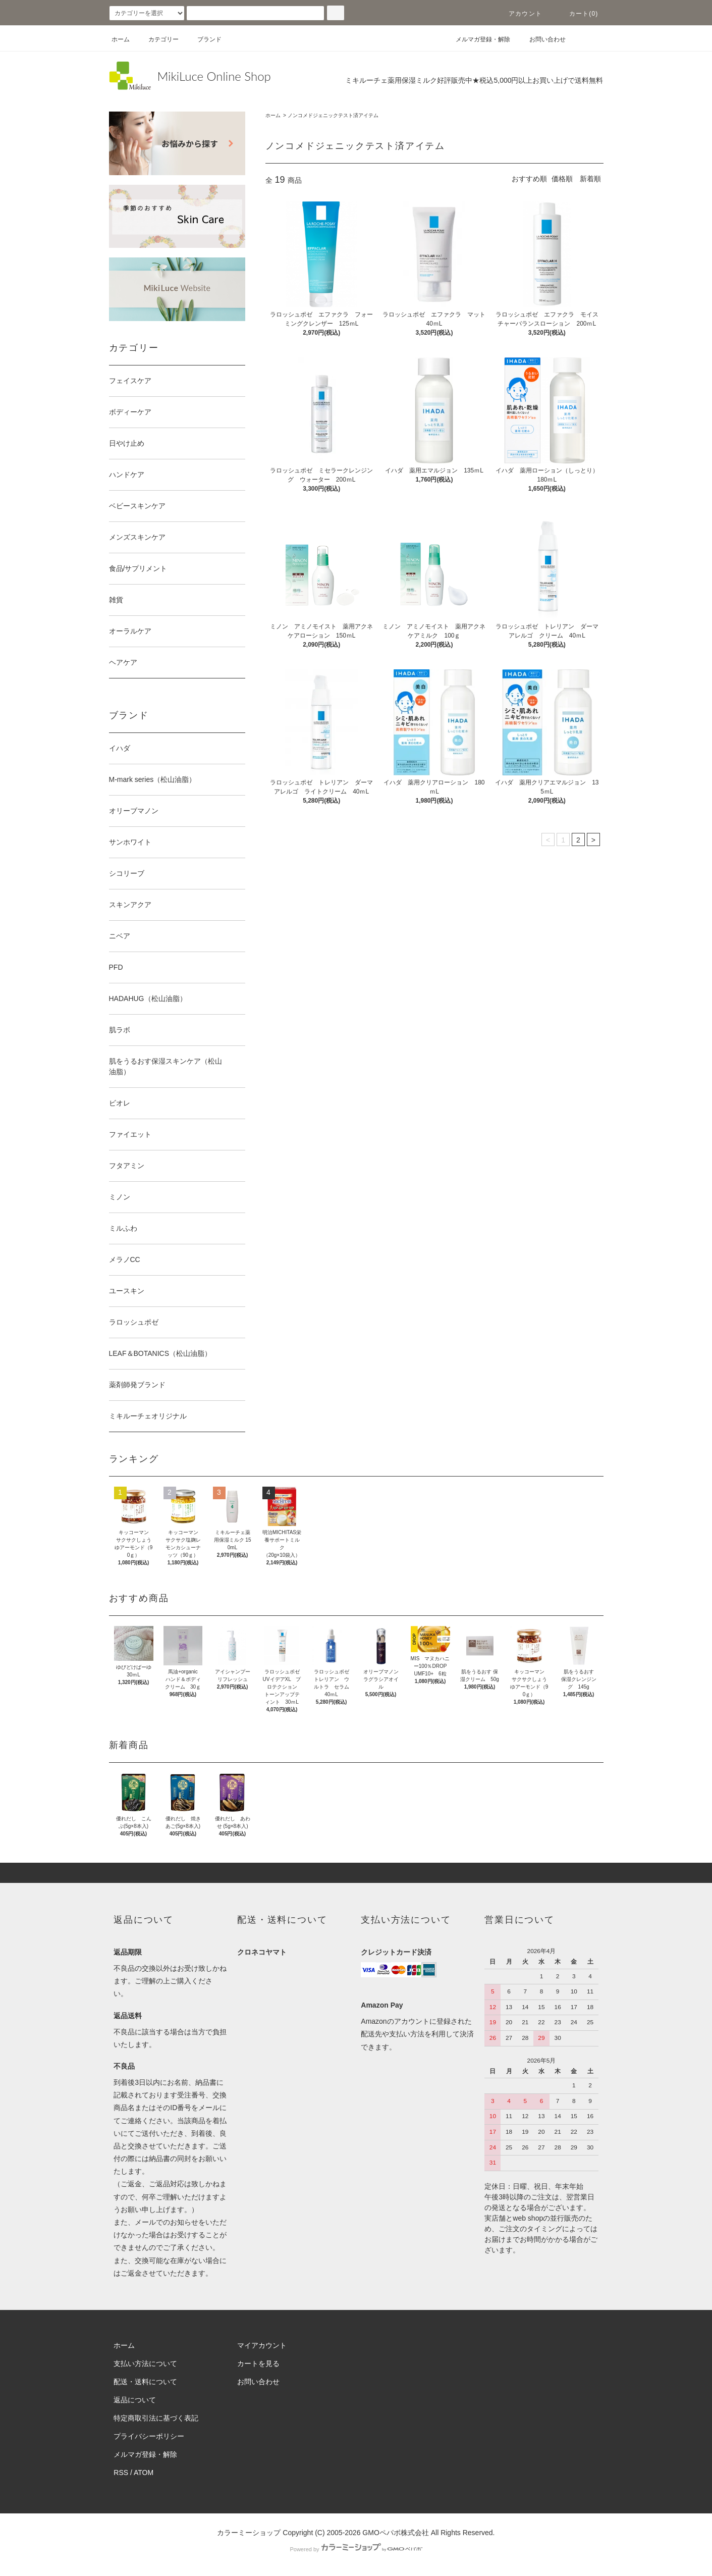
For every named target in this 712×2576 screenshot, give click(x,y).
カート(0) (577, 13)
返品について (135, 2400)
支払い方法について (145, 2363)
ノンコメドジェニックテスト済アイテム (333, 115)
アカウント (519, 13)
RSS (121, 2472)
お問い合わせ (541, 39)
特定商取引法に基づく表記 (156, 2418)
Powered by (356, 2549)
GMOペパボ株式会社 (395, 2533)
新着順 (590, 179)
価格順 (562, 179)
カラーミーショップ (249, 2533)
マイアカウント (262, 2345)
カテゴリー (157, 39)
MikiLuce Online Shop (214, 76)
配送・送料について (145, 2382)
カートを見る (258, 2363)
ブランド (203, 39)
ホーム (121, 39)
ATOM (143, 2472)
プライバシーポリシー (149, 2436)
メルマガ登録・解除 (477, 39)
